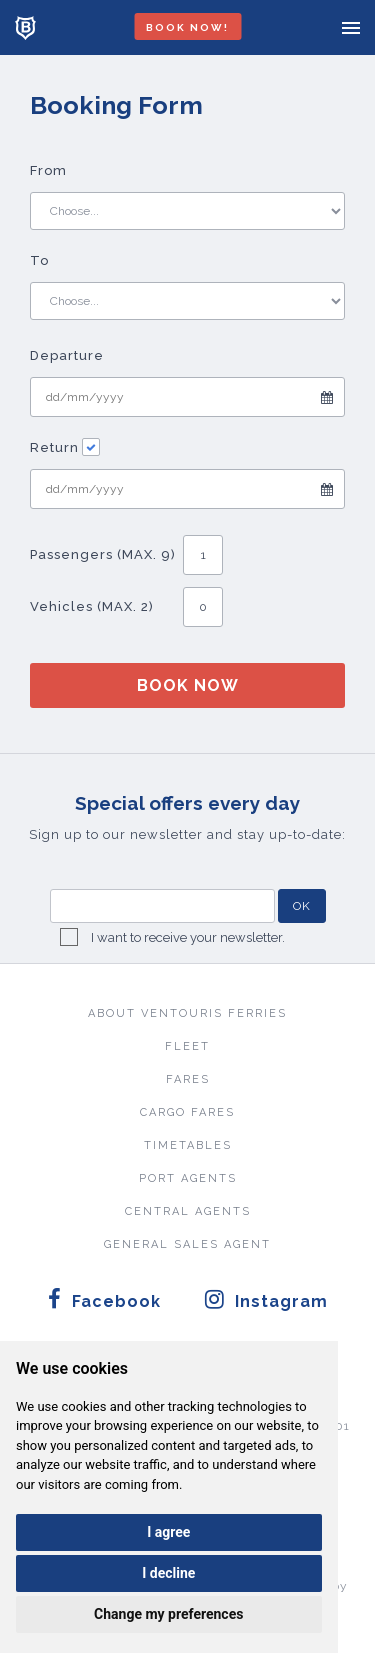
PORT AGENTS (188, 1178)
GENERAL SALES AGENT (187, 1244)
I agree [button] (168, 1532)
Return (65, 447)
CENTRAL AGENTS (188, 1211)
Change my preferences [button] (168, 1614)
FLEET (187, 1046)
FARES (188, 1079)
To (39, 260)
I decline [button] (168, 1573)
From (48, 170)
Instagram (266, 1299)
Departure (67, 355)
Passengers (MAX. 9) (103, 554)
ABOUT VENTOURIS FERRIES (187, 1013)
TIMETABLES (188, 1145)
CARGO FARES (187, 1112)
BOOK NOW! (187, 27)
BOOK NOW (188, 685)
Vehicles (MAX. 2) (92, 606)
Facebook (104, 1299)
